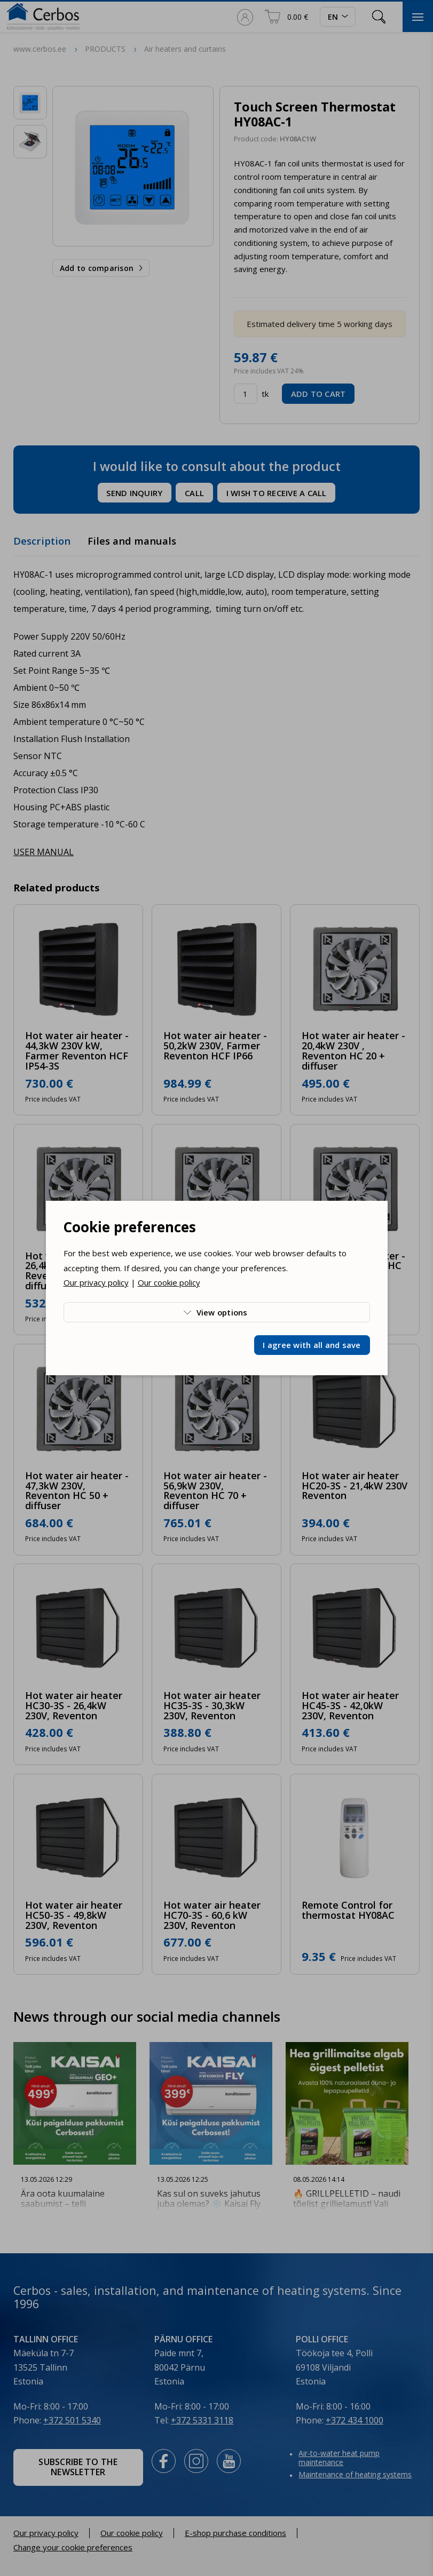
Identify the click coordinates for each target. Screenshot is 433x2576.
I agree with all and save (311, 1344)
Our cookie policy (169, 1282)
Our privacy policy (96, 1282)
